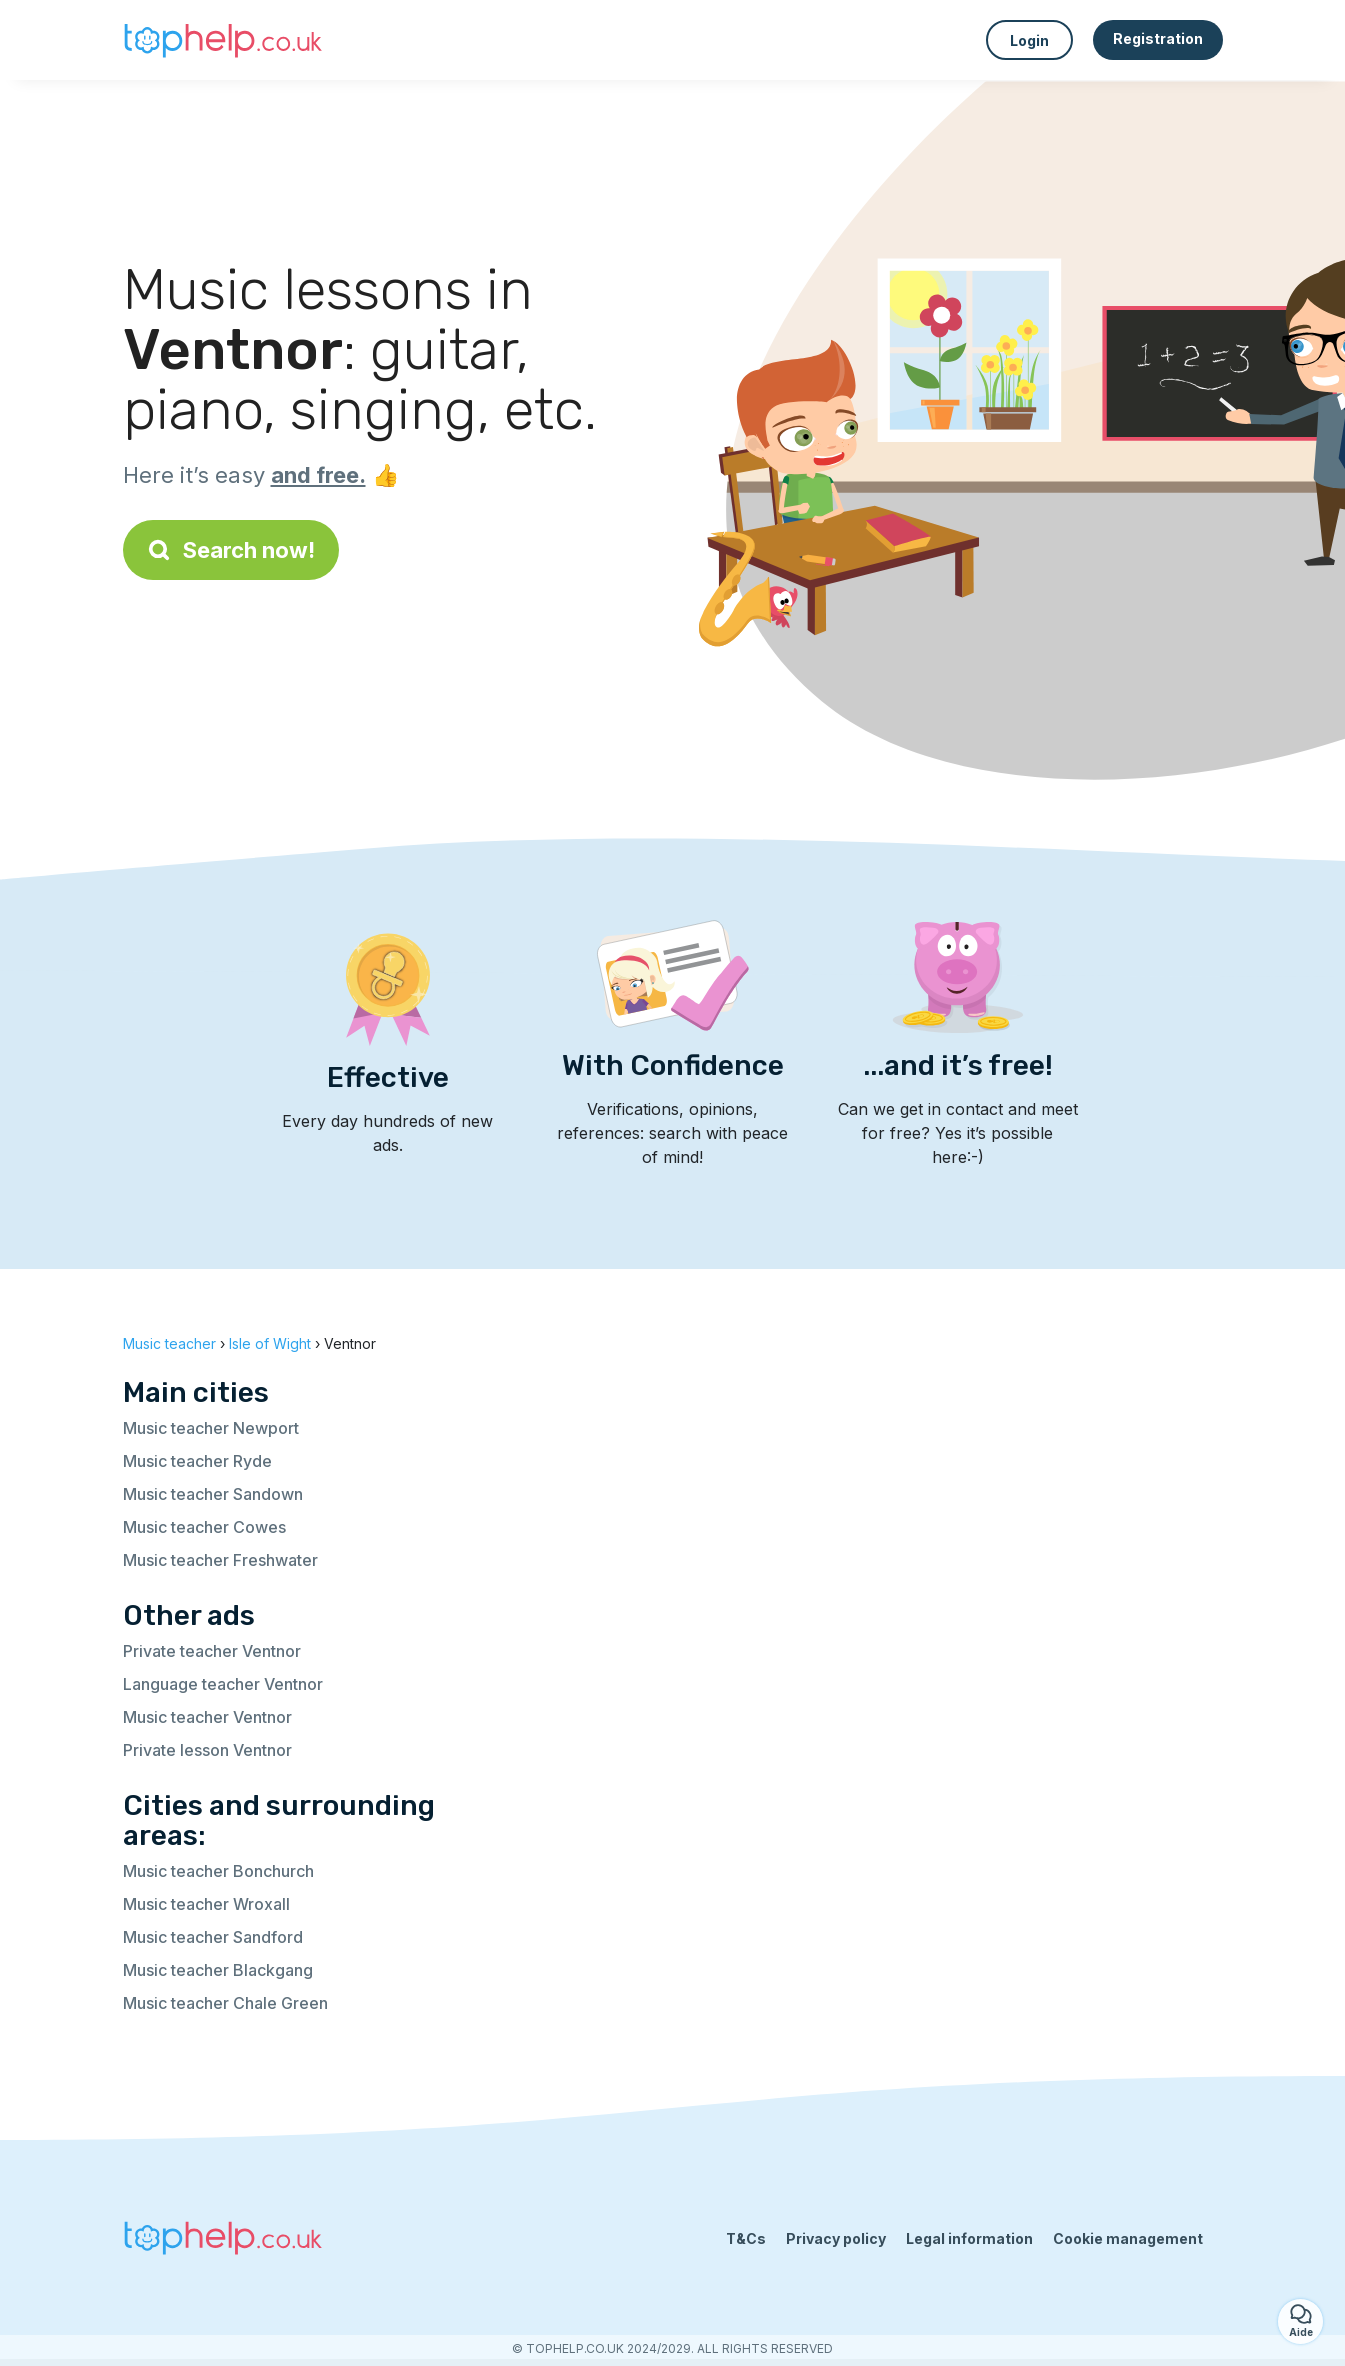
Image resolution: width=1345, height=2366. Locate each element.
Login (1029, 40)
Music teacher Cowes (204, 1527)
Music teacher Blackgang (218, 1970)
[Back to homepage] (223, 39)
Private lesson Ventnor (207, 1750)
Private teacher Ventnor (212, 1651)
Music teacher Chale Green (225, 2003)
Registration (1158, 38)
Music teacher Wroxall (206, 1904)
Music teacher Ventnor (207, 1717)
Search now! (231, 550)
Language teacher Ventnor (223, 1684)
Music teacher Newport (211, 1428)
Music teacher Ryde (197, 1461)
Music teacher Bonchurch (218, 1871)
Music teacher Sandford (213, 1937)
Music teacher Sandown (213, 1494)
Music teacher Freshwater (220, 1560)
